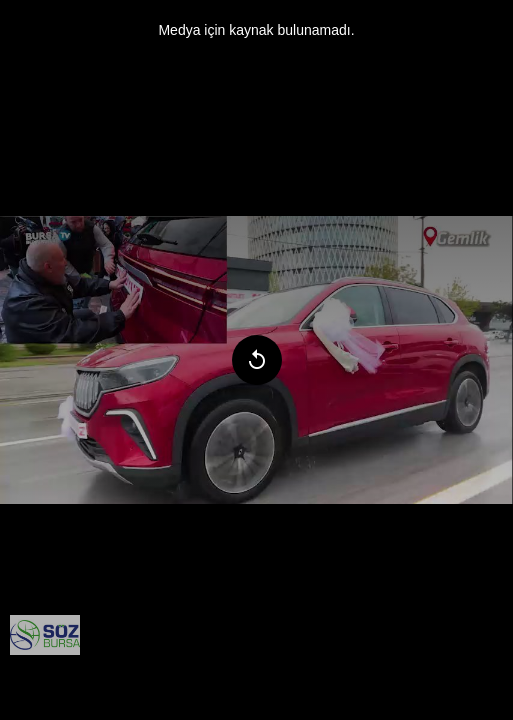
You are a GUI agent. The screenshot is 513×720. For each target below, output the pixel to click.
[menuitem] (45, 635)
